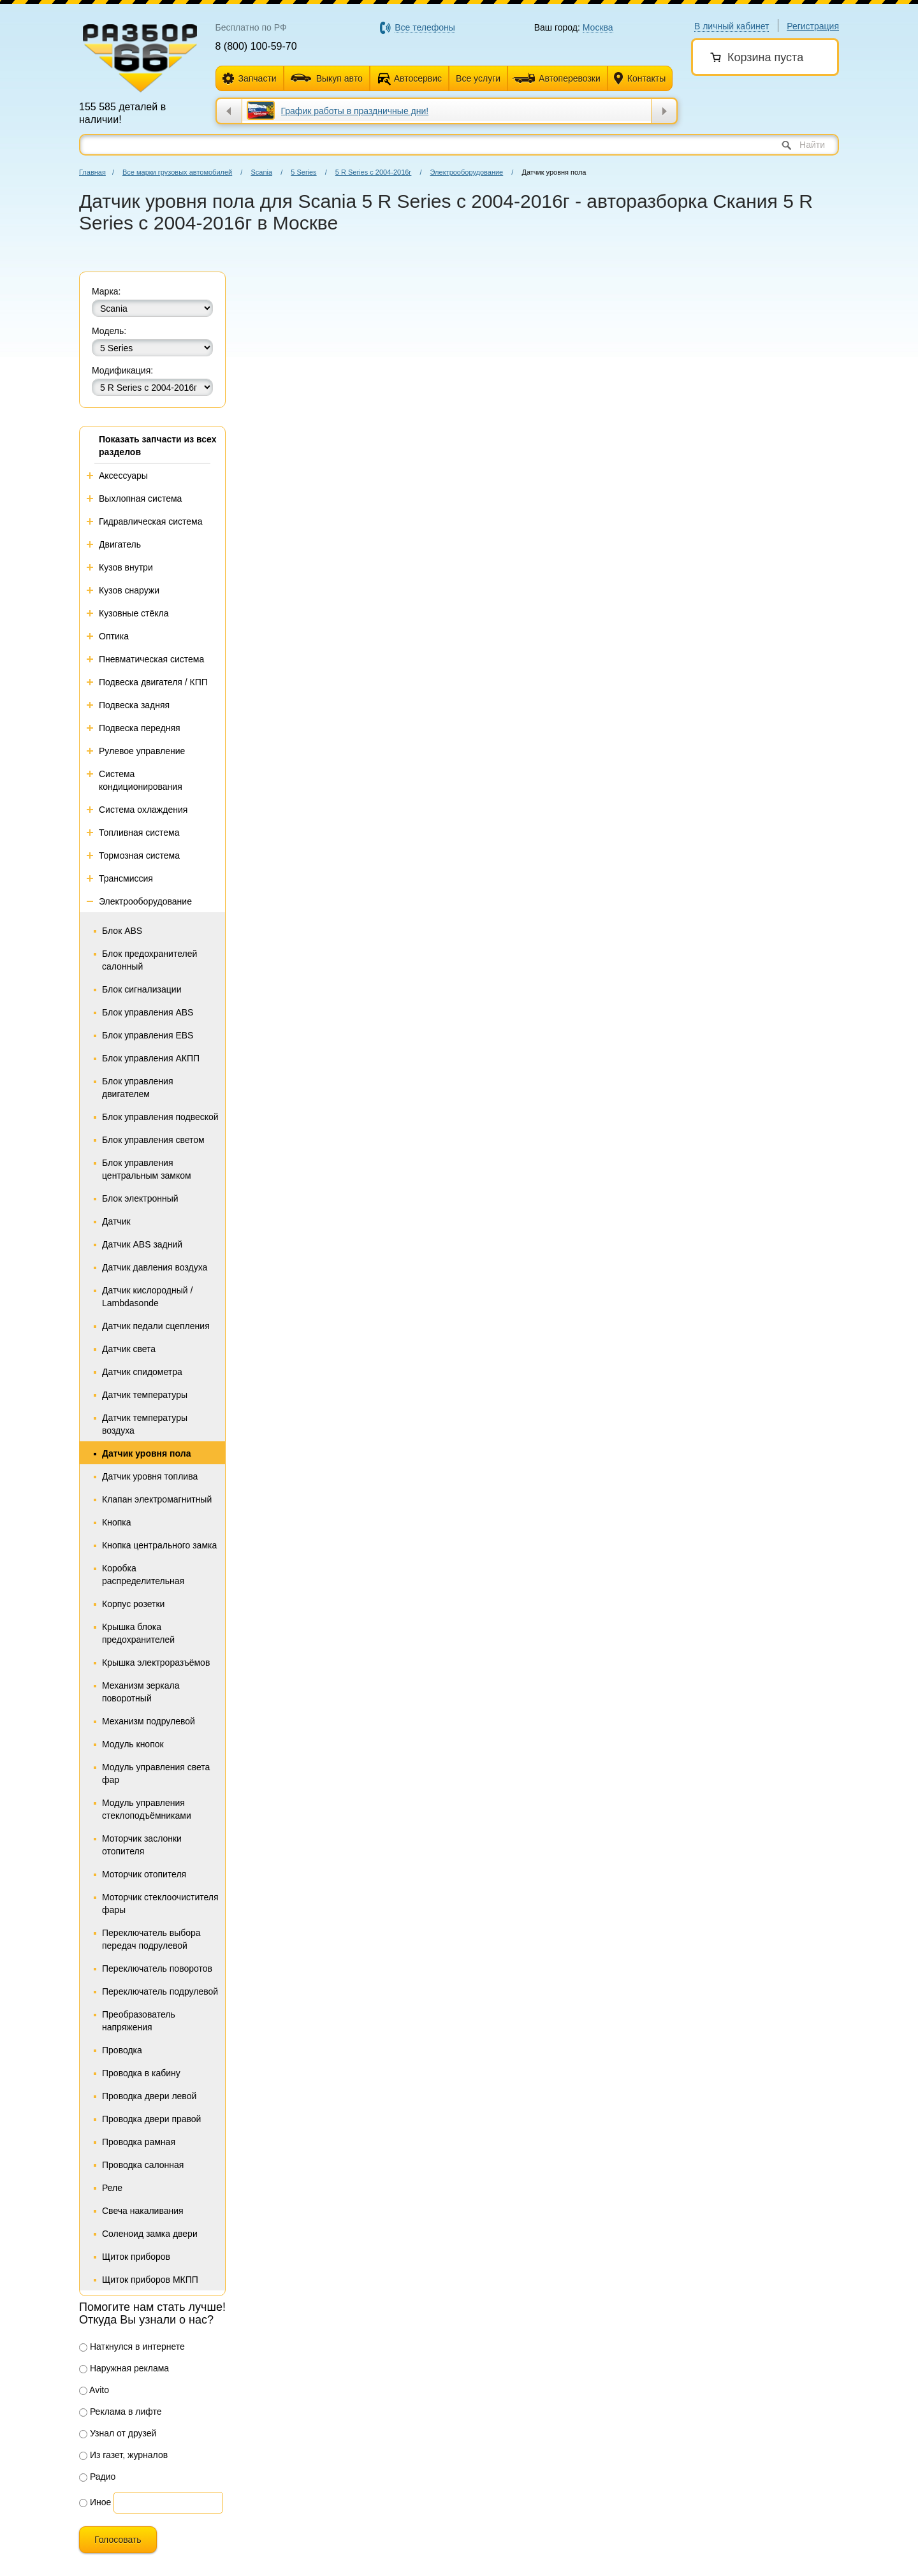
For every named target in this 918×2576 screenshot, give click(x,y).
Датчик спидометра (142, 1372)
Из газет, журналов (123, 2455)
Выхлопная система (140, 498)
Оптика (114, 636)
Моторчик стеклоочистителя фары (160, 1903)
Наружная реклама (124, 2368)
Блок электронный (140, 1198)
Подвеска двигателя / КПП (153, 682)
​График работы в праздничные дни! (355, 111)
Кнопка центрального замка (159, 1545)
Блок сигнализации (141, 989)
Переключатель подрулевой (160, 1991)
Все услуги (478, 78)
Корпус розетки (133, 1604)
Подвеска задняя (134, 705)
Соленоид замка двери (150, 2234)
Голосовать (118, 2540)
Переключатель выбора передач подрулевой (151, 1939)
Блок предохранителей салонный (149, 960)
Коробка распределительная (143, 1574)
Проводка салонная (143, 2165)
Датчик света (129, 1349)
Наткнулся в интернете (132, 2346)
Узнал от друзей (117, 2433)
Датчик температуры (144, 1395)
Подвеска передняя (139, 728)
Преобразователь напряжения (138, 2020)
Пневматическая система (151, 659)
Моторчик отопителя (144, 1874)
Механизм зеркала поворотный (140, 1691)
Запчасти (249, 79)
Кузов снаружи (129, 590)
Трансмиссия (126, 878)
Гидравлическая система (151, 521)
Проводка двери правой (151, 2119)
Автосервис (418, 78)
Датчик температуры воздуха (144, 1424)
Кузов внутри (126, 567)
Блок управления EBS (147, 1035)
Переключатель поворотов (157, 1968)
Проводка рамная (138, 2142)
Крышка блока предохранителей (138, 1633)
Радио (97, 2476)
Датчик (116, 1221)
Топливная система (139, 832)
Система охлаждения (143, 809)
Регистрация (813, 26)
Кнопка (116, 1522)
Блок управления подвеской (160, 1117)
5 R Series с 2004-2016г (373, 172)
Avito (94, 2390)
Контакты (640, 78)
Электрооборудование (467, 172)
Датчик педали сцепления (156, 1326)
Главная (92, 172)
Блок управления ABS (147, 1012)
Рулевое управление (142, 751)
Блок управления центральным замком (146, 1169)
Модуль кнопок (133, 1744)
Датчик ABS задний (142, 1244)
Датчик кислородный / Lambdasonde (147, 1296)
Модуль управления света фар (156, 1773)
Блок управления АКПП (151, 1058)
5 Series (303, 172)
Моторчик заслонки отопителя (142, 1844)
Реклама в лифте (120, 2411)
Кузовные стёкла (134, 613)
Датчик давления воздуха (154, 1267)
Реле (112, 2188)
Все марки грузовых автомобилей (177, 172)
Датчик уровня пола (146, 1453)
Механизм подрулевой (148, 1721)
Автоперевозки (557, 78)
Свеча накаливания (143, 2211)
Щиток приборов (136, 2257)
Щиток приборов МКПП (150, 2279)
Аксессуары (123, 475)
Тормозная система (139, 855)
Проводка (122, 2050)
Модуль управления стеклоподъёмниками (146, 1809)
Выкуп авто (327, 78)
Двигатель (120, 544)
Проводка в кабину (141, 2073)
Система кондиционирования (140, 780)
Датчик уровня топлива (150, 1476)
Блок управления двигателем (137, 1087)
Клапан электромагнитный (157, 1499)
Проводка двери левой (149, 2096)
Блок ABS (122, 931)
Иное (95, 2502)
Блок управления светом (153, 1140)
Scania (261, 172)
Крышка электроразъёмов (156, 1662)
